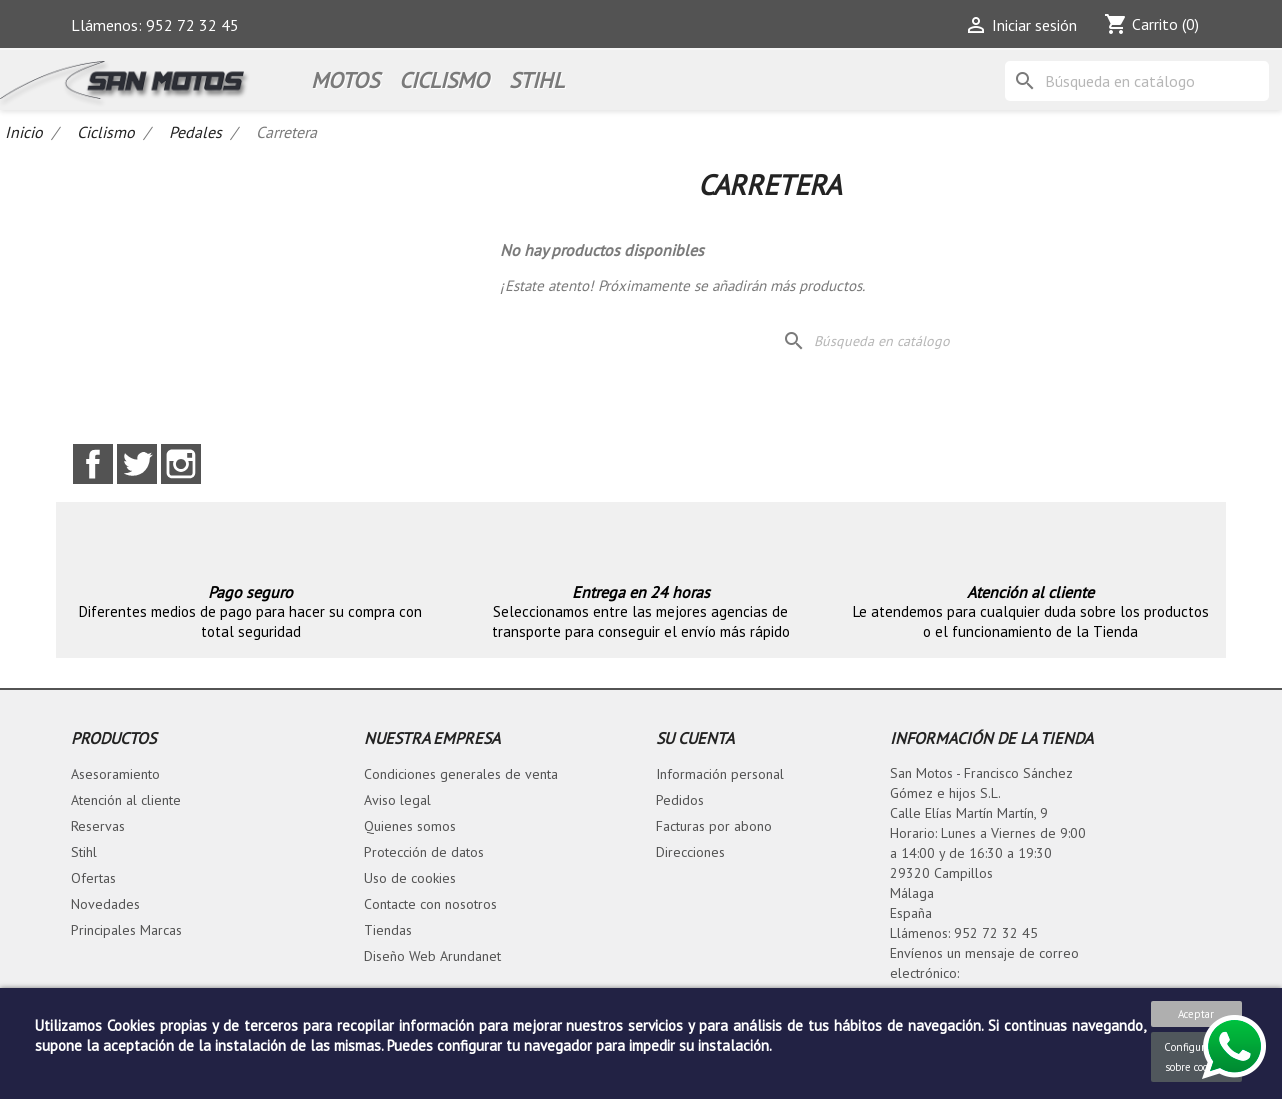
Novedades (105, 904)
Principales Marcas (126, 930)
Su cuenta (695, 738)
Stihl (84, 852)
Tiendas (388, 930)
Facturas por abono (714, 826)
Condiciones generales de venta (461, 774)
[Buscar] (1137, 81)
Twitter (137, 464)
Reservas (98, 826)
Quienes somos (410, 826)
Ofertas (93, 878)
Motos (345, 80)
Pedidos (680, 800)
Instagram (181, 464)
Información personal (720, 774)
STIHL (536, 80)
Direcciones (690, 852)
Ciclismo (444, 80)
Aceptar (1196, 1014)
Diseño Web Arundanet (432, 956)
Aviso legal (397, 800)
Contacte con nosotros (430, 904)
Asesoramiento (115, 774)
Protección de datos (424, 852)
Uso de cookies (410, 878)
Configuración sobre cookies (1196, 1057)
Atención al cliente (126, 800)
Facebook (93, 464)
